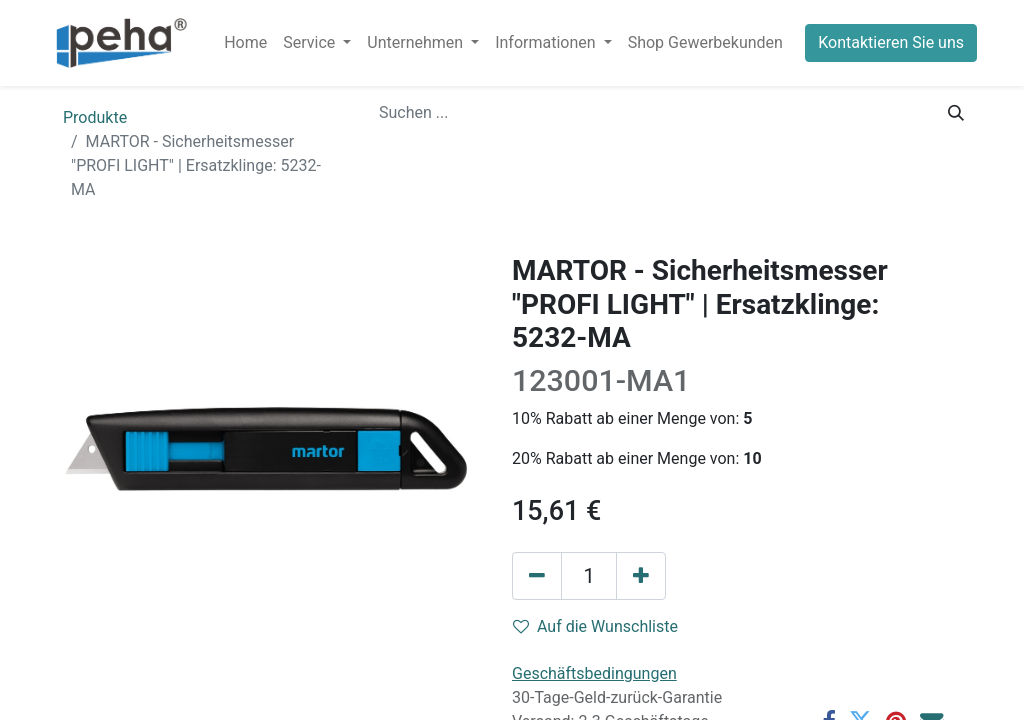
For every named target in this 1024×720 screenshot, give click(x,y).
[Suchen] (956, 113)
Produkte (95, 117)
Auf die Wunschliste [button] (595, 626)
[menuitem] (245, 43)
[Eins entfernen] (537, 576)
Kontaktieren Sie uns (891, 42)
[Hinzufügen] (641, 576)
